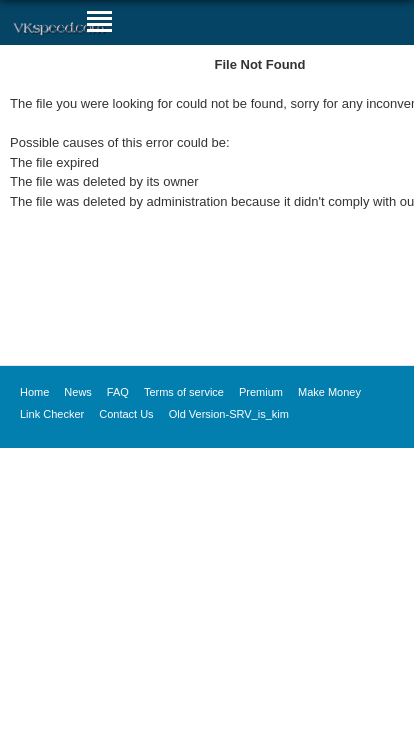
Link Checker (52, 414)
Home (34, 392)
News (78, 392)
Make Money (329, 392)
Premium (261, 392)
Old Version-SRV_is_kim (229, 414)
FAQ (118, 392)
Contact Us (126, 414)
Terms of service (184, 392)
